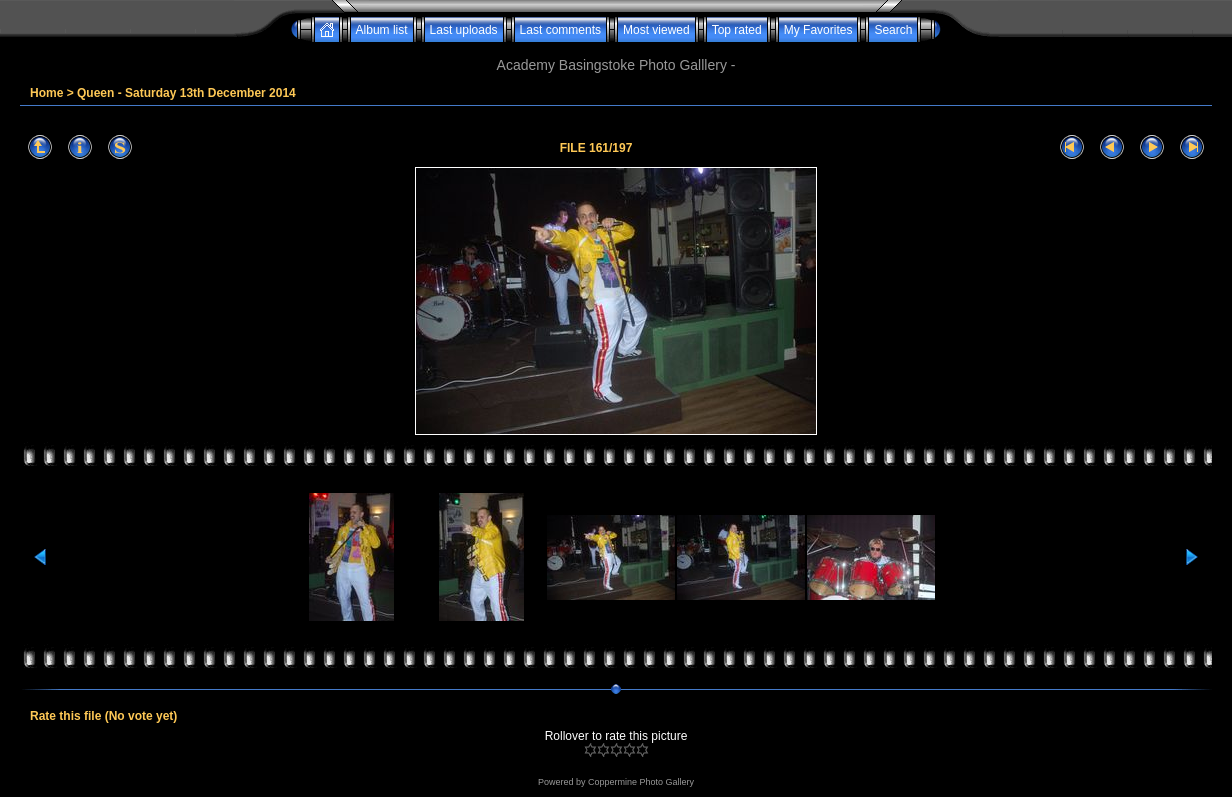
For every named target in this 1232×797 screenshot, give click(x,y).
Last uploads (464, 30)
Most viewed (656, 30)
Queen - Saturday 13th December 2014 (186, 93)
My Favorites (818, 30)
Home (46, 93)
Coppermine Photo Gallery (641, 782)
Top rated (737, 30)
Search (893, 30)
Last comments (560, 30)
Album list (382, 30)
